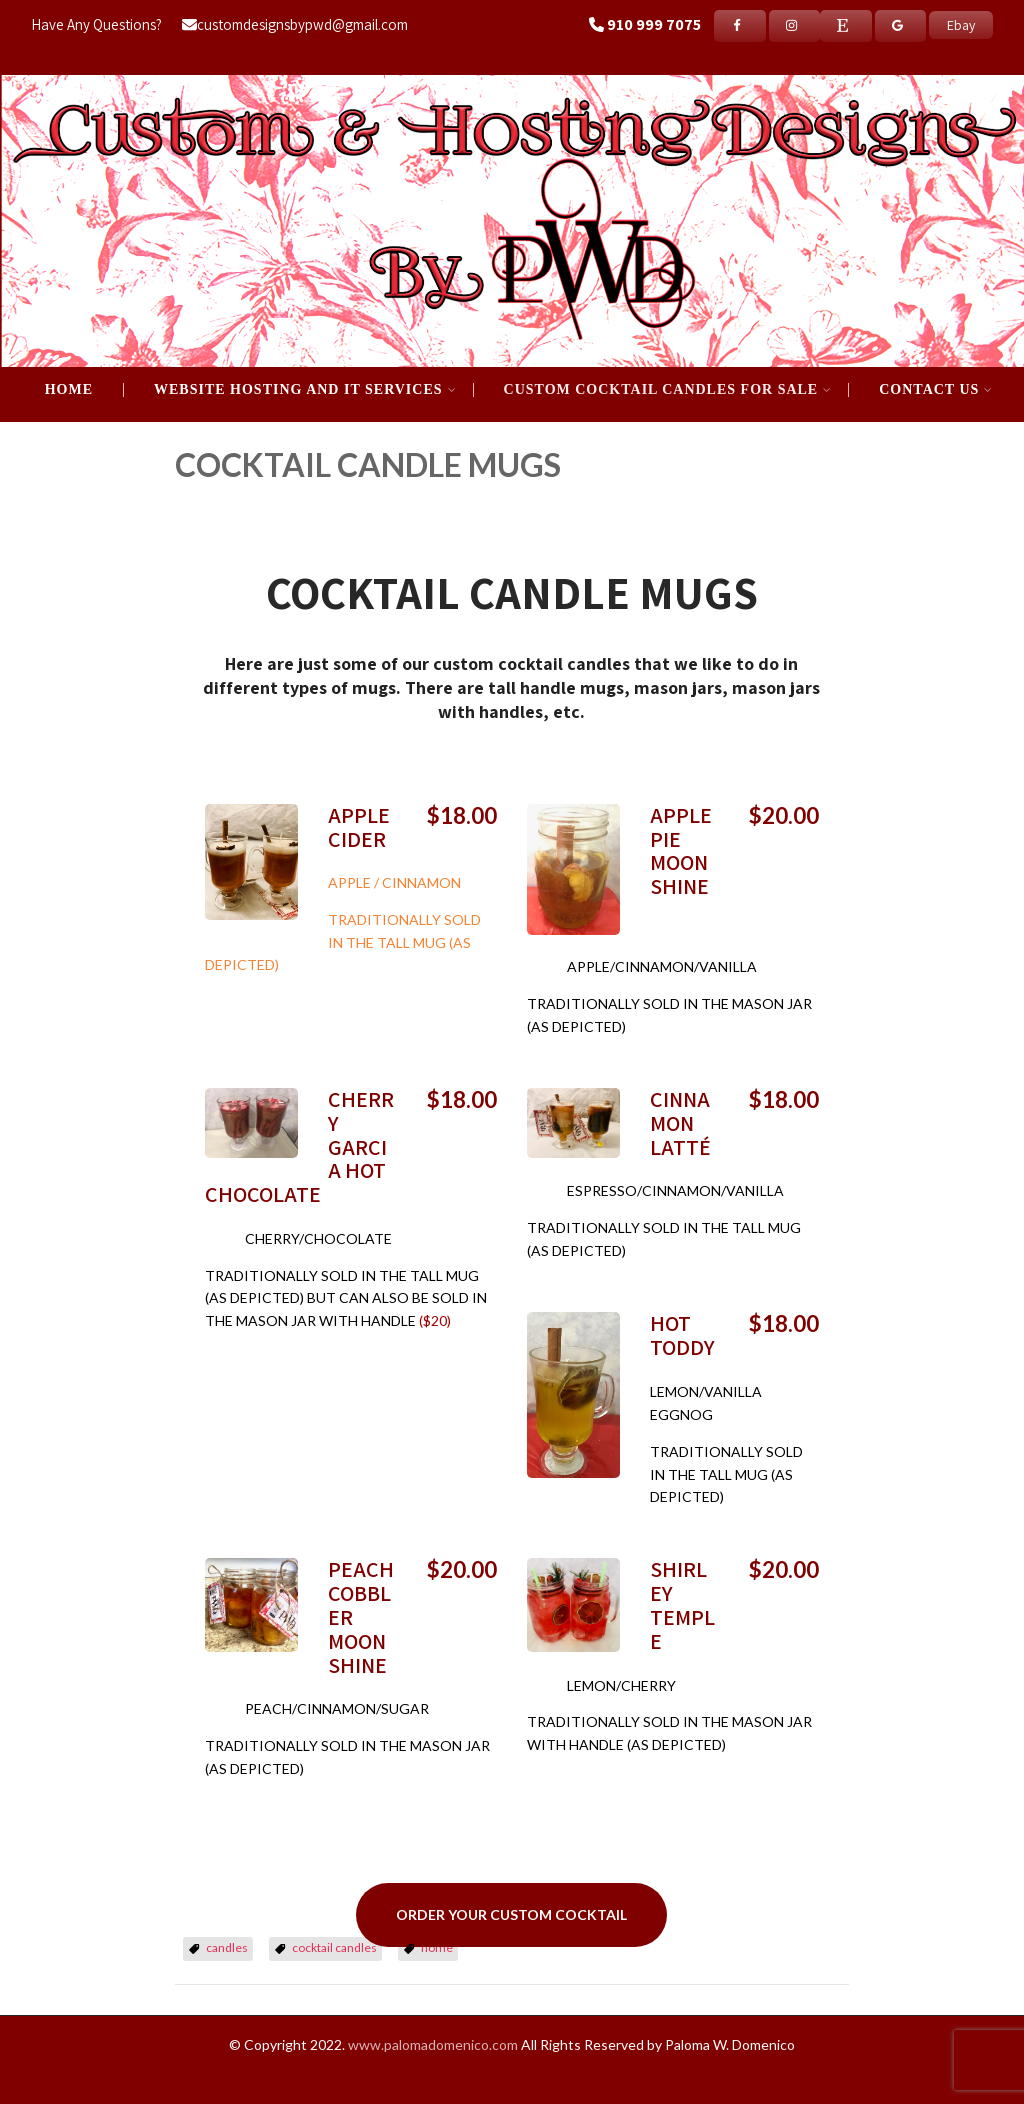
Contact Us (936, 390)
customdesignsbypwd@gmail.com (295, 24)
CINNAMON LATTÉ (680, 1123)
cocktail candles (334, 1947)
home (437, 1947)
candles (227, 1947)
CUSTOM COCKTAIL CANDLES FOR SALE (668, 390)
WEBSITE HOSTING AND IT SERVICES (305, 390)
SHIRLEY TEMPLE (682, 1604)
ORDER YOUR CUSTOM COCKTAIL (511, 1914)
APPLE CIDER (359, 827)
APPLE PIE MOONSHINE (681, 850)
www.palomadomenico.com (433, 2044)
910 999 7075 (654, 24)
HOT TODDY (682, 1335)
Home (69, 390)
